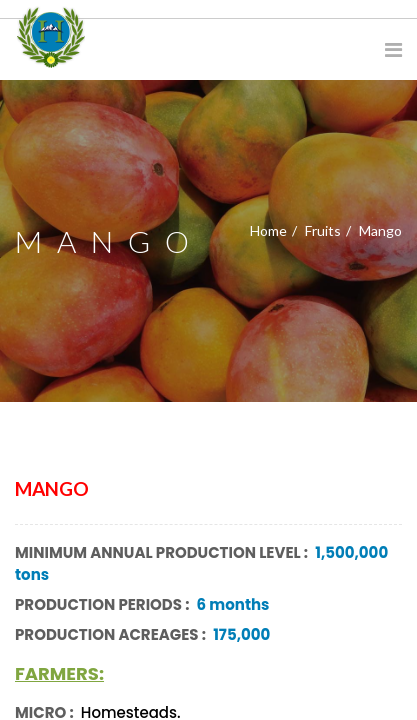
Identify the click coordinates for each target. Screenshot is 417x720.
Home (268, 230)
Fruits (323, 230)
